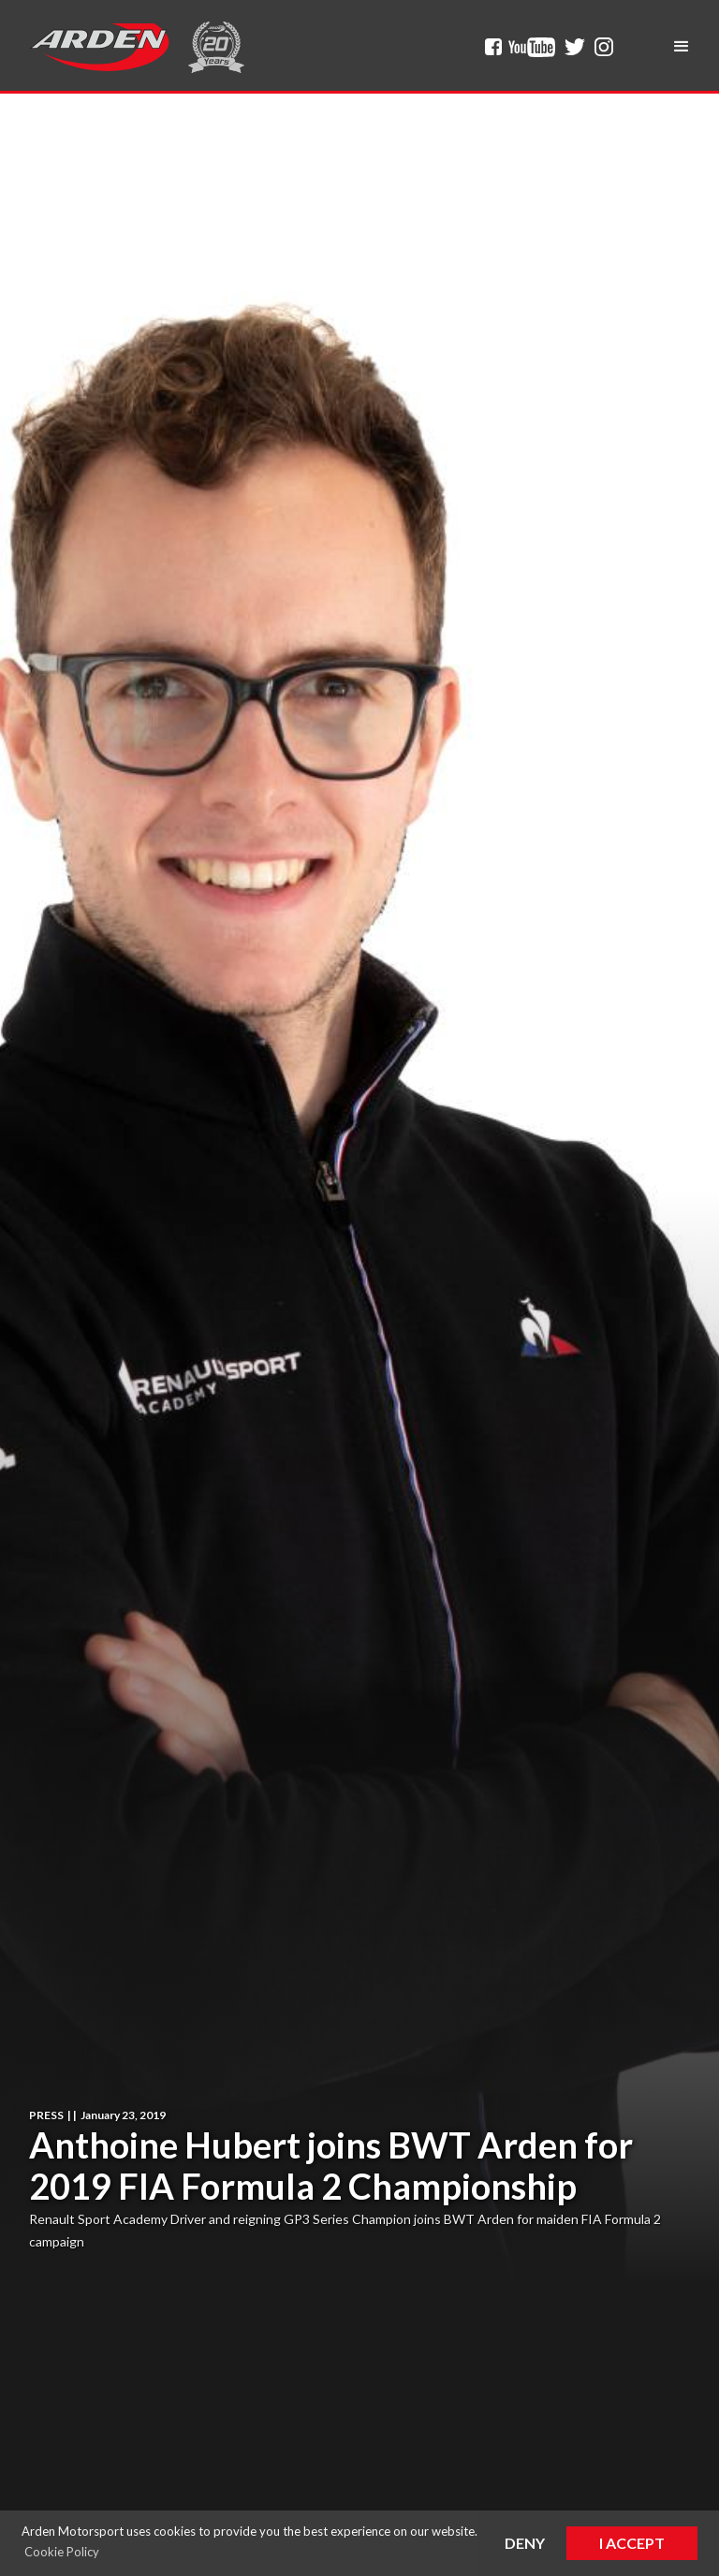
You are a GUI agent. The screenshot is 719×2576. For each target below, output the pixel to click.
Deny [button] (525, 2543)
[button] (681, 47)
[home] (99, 47)
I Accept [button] (632, 2543)
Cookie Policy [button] (61, 2551)
